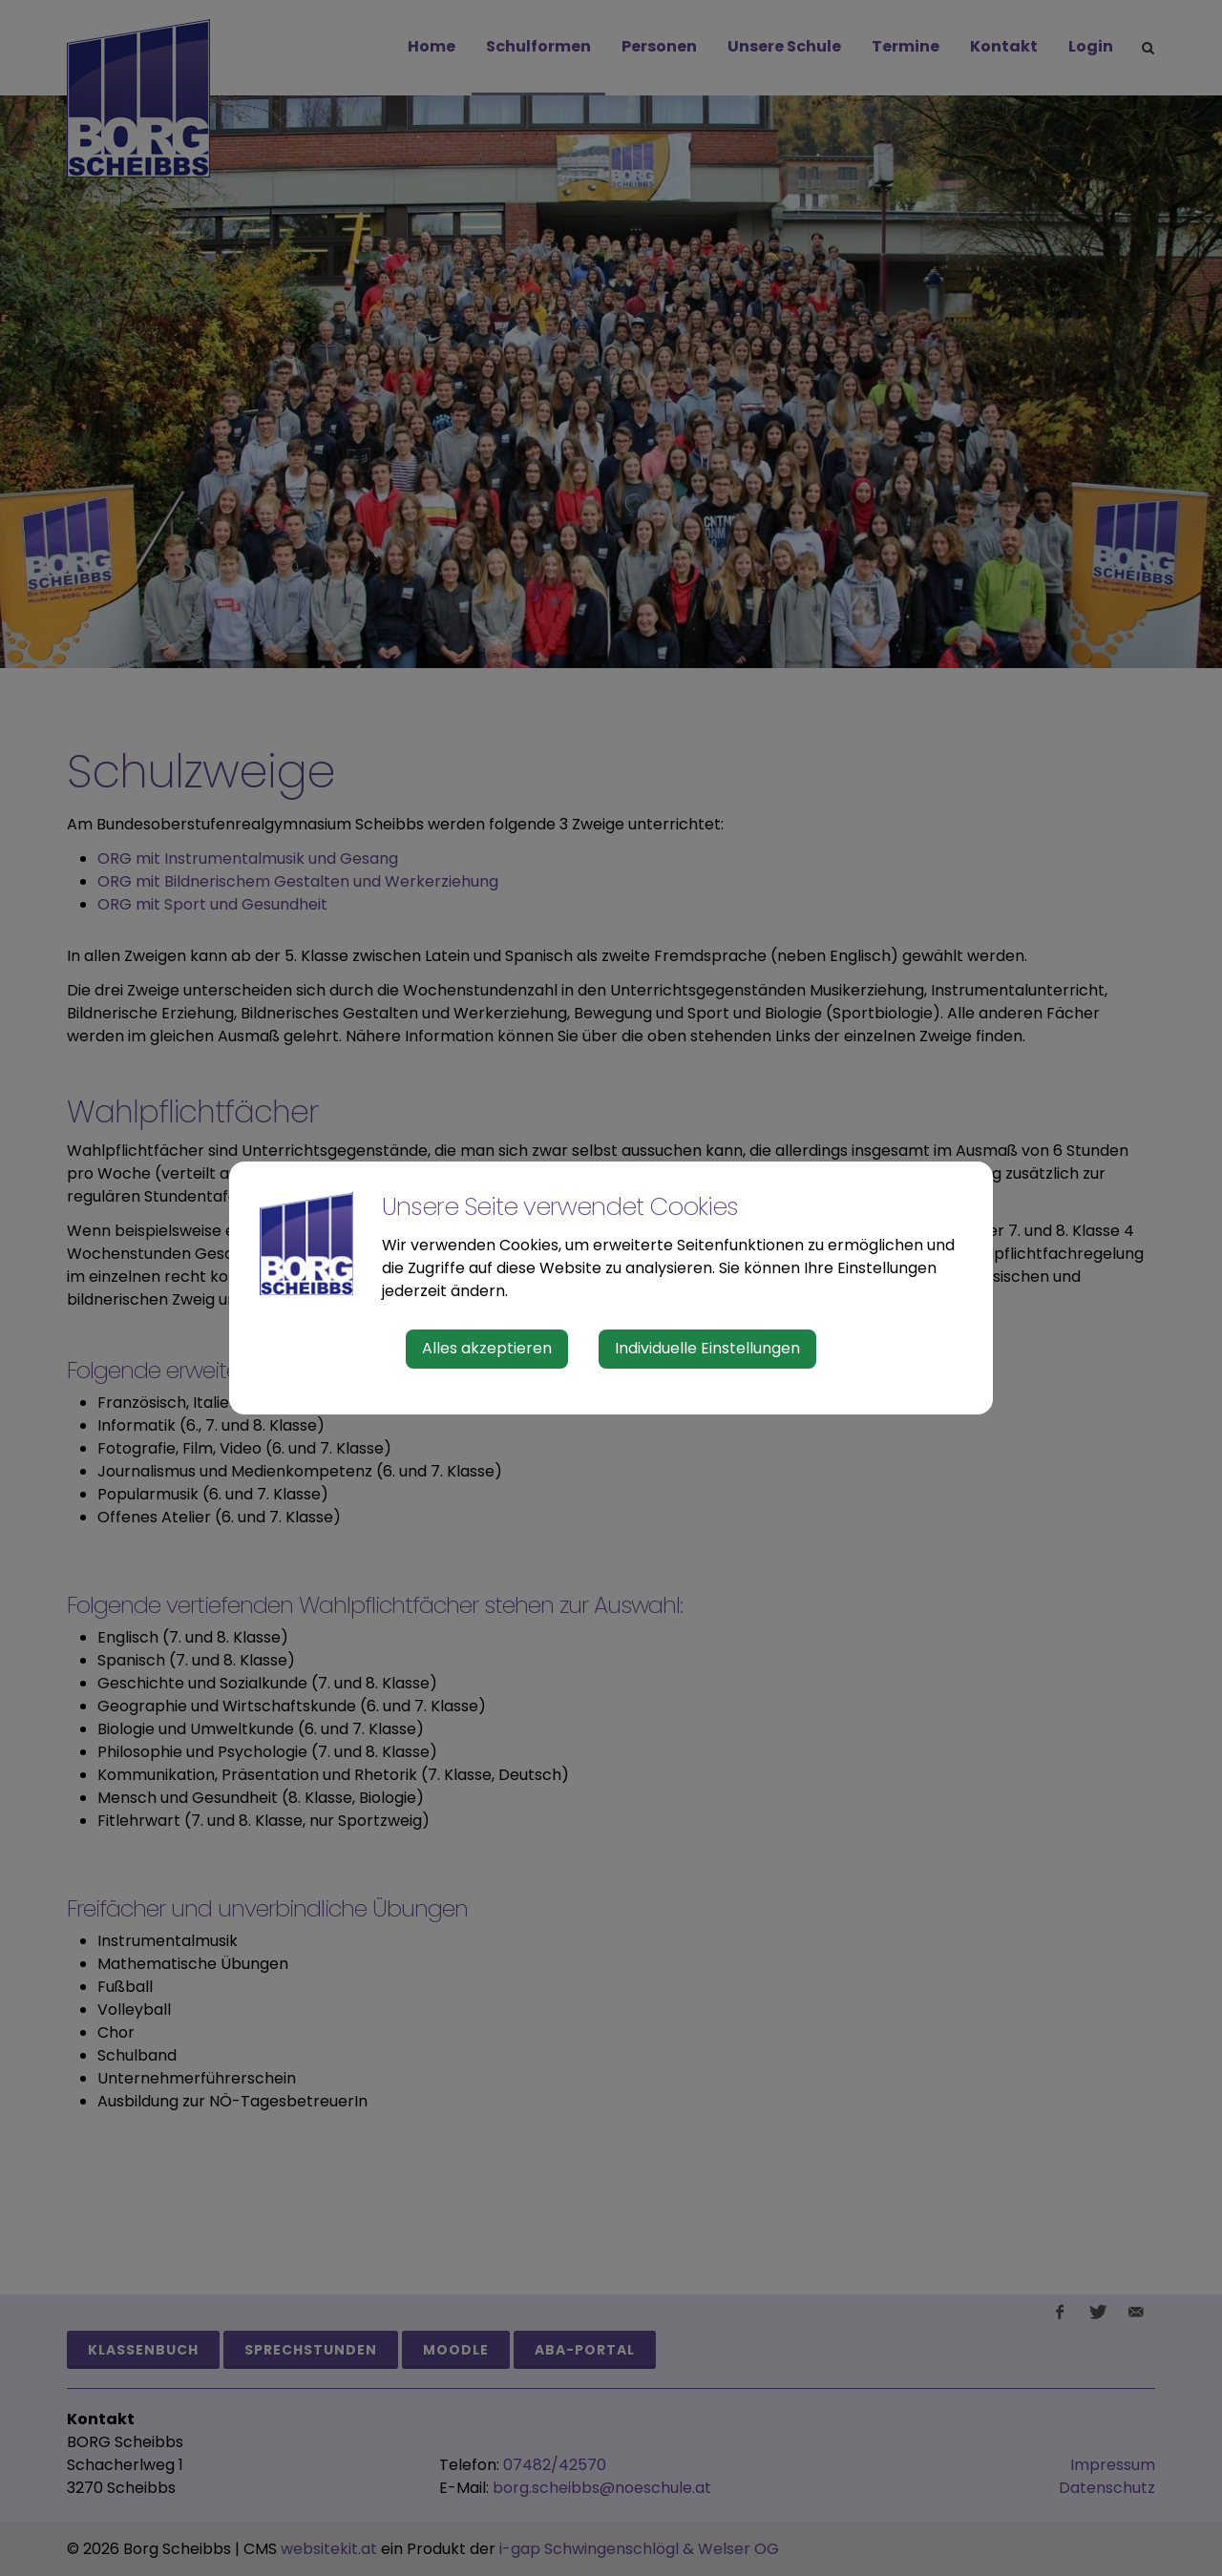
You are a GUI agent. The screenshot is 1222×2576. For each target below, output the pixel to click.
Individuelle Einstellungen (707, 1348)
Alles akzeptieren (487, 1348)
